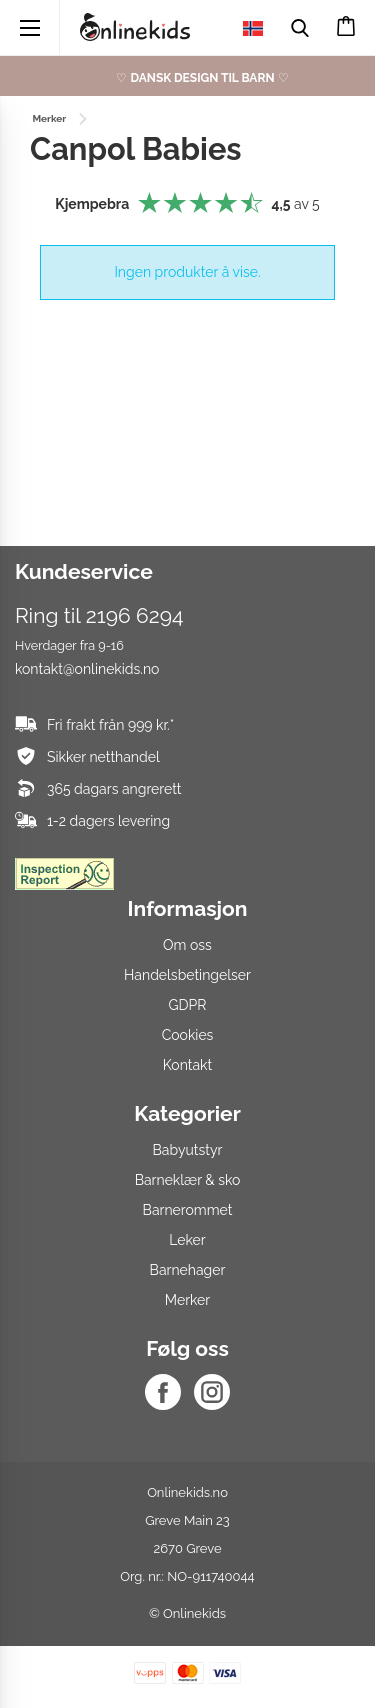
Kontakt (187, 1065)
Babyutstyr (188, 1150)
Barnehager (188, 1270)
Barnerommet (188, 1210)
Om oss (187, 945)
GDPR (188, 1005)
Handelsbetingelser (187, 975)
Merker (187, 1300)
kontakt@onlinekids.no (87, 669)
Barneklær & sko (188, 1180)
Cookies (188, 1035)
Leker (187, 1240)
